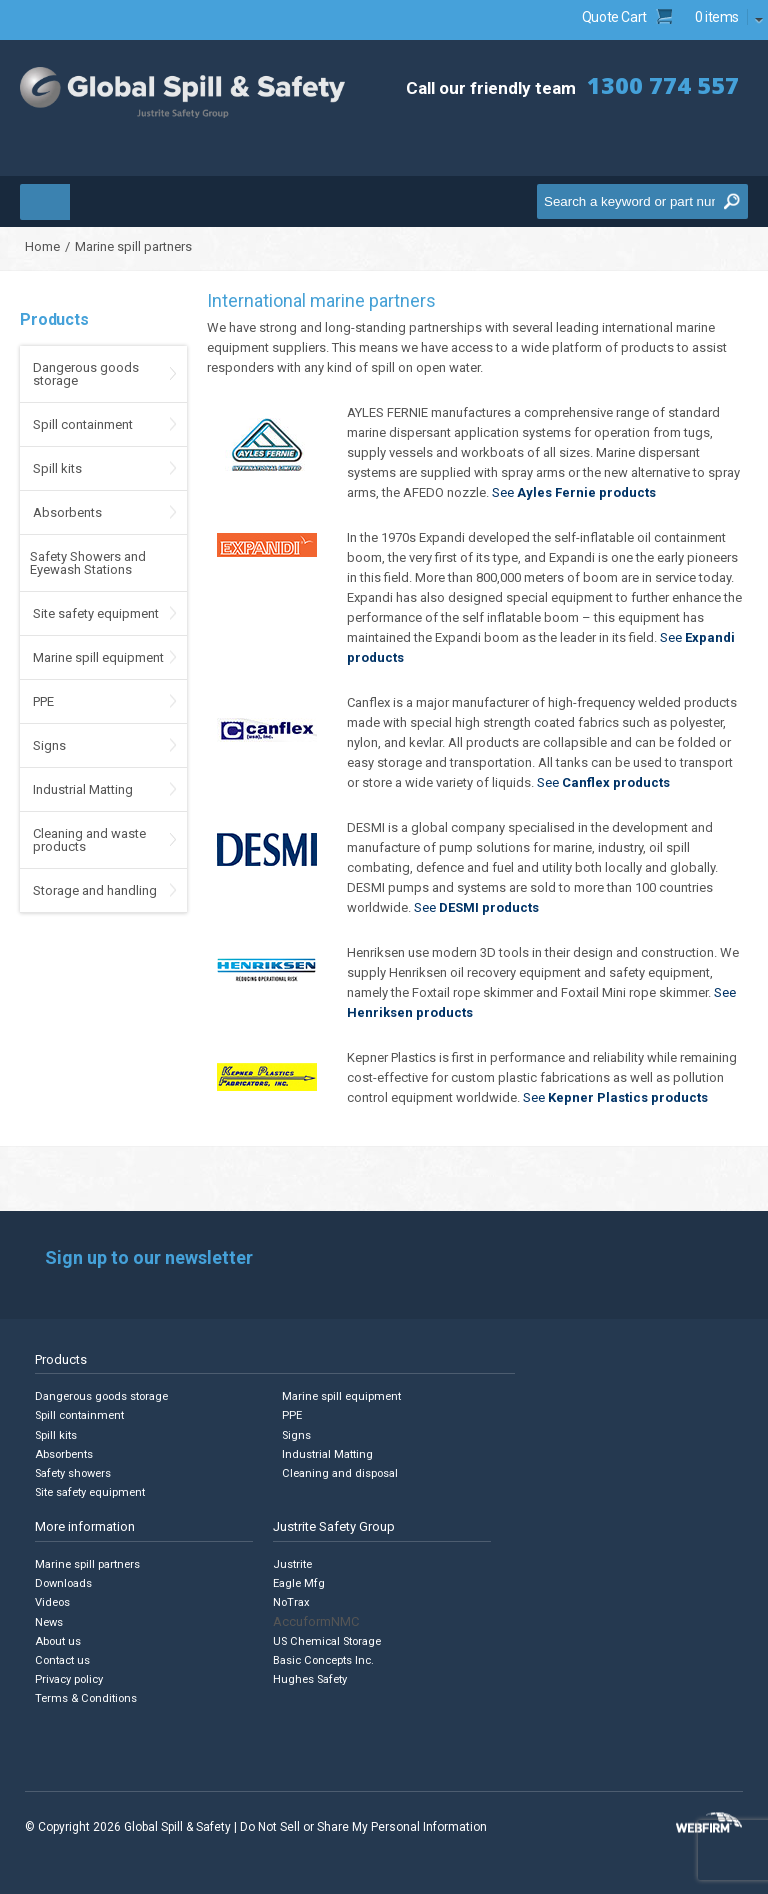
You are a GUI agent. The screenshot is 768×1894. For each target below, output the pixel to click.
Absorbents (67, 512)
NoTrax (291, 1601)
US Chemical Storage (329, 1639)
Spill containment (83, 424)
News (49, 1620)
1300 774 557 (663, 84)
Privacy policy (71, 1677)
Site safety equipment (96, 613)
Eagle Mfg (299, 1582)
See (574, 492)
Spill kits (57, 468)
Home (42, 246)
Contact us (63, 1658)
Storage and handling (95, 890)
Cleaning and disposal (341, 1472)
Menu (87, 201)
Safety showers (75, 1472)
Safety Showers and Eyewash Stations (88, 563)
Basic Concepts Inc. (326, 1658)
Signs (49, 745)
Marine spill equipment (98, 657)
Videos (53, 1601)
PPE (43, 701)
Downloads (64, 1582)
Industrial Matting (83, 789)
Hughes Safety (311, 1677)
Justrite (293, 1563)
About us (58, 1639)
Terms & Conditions (87, 1696)
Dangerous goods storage (86, 374)
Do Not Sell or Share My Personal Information (363, 1824)
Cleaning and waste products (89, 840)
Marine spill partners (89, 1563)
